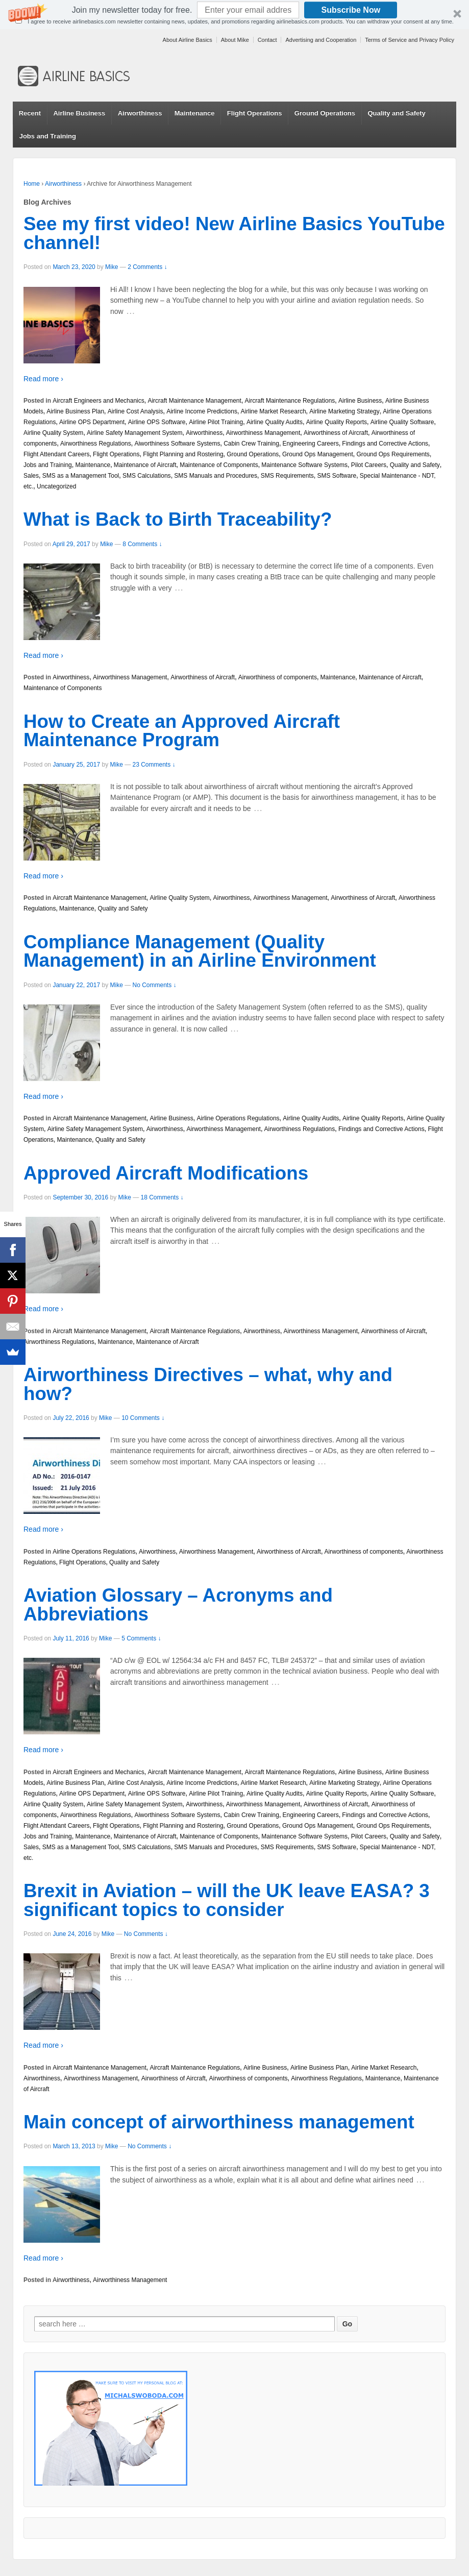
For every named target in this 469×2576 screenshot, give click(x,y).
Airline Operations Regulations (238, 1118)
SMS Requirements (287, 475)
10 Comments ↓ (142, 1417)
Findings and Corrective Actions (385, 443)
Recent (30, 113)
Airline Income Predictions (201, 411)
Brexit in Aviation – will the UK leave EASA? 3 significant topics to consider (226, 1900)
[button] (234, 14)
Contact (267, 40)
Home (31, 183)
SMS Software (336, 475)
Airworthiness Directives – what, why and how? (207, 1384)
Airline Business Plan (75, 411)
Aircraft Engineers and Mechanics (98, 400)
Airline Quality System (53, 432)
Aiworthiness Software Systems (177, 443)
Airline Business (79, 113)
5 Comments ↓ (141, 1638)
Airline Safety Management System (134, 432)
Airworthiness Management (263, 432)
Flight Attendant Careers (56, 454)
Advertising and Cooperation (320, 40)
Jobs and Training (47, 136)
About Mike (235, 40)
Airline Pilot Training (216, 422)
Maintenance (195, 113)
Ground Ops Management (317, 454)
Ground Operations (324, 113)
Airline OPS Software (157, 422)
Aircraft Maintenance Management (194, 400)
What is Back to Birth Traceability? (177, 519)
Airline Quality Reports (336, 422)
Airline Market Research (273, 411)
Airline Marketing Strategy (344, 411)
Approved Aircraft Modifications (165, 1173)
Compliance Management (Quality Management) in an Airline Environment (199, 951)
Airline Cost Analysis (135, 411)
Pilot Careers (368, 465)
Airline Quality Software (402, 422)
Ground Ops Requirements (392, 454)
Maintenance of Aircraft (145, 465)
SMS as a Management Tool (80, 475)
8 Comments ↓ (142, 544)
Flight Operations (254, 113)
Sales (31, 475)
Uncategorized (56, 486)
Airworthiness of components (277, 677)
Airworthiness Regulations (95, 443)
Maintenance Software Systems (304, 465)
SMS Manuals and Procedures (215, 475)
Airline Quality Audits (274, 422)
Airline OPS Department (92, 422)
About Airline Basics (187, 40)
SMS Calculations (146, 475)
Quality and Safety (396, 113)
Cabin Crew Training (251, 443)
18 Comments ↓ (162, 1197)
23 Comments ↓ (154, 764)
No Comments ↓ (155, 985)
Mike (111, 267)
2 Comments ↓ (147, 267)
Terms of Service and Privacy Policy (409, 40)
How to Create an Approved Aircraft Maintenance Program (181, 731)
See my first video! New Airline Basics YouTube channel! (234, 233)
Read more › (43, 379)
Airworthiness (140, 113)
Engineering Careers (311, 443)
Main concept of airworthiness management (218, 2122)
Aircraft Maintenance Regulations (290, 400)
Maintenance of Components (219, 465)
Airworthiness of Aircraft (336, 432)
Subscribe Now (351, 10)
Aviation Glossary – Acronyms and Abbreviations (178, 1605)
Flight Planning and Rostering (183, 454)
